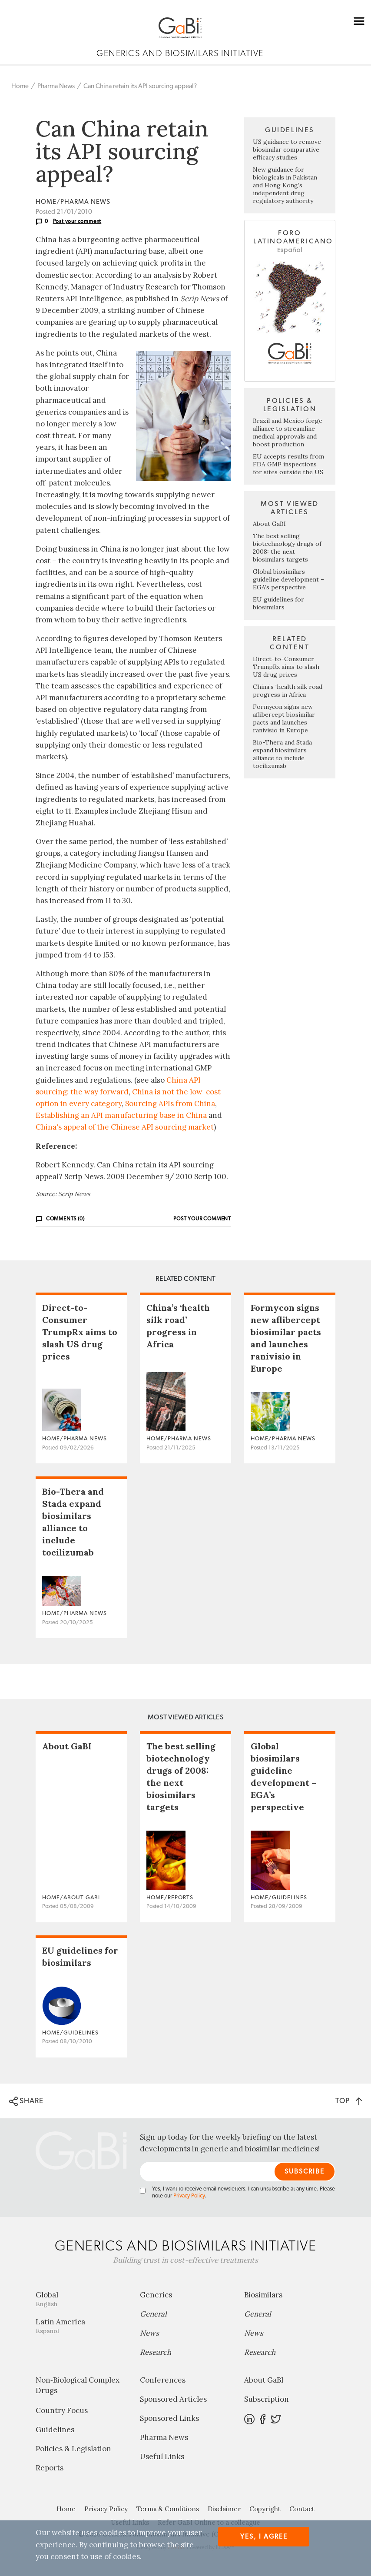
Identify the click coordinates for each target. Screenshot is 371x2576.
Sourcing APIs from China (170, 1103)
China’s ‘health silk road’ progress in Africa (288, 690)
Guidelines (55, 2429)
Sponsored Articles (173, 2399)
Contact (302, 2509)
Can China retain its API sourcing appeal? (140, 86)
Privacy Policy (189, 2196)
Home (20, 86)
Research (155, 2352)
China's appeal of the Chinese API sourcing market (125, 1127)
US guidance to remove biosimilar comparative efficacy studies (287, 149)
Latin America (81, 2326)
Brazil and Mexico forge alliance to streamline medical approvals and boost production (287, 432)
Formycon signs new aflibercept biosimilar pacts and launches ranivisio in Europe (284, 718)
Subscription (266, 2399)
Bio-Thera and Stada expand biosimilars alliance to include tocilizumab (282, 754)
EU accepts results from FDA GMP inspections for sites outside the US (288, 464)
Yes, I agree (264, 2536)
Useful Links (162, 2456)
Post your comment (77, 221)
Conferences (163, 2380)
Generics (156, 2295)
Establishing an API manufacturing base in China (121, 1115)
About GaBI (269, 524)
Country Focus (62, 2410)
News (149, 2333)
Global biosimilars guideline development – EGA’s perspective (288, 579)
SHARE (26, 2101)
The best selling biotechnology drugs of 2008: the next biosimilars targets (287, 547)
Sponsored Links (169, 2418)
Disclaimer (224, 2509)
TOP (348, 2100)
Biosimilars (263, 2295)
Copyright (265, 2509)
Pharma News (56, 86)
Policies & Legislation (73, 2448)
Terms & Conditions (167, 2509)
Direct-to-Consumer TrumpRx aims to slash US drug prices (286, 666)
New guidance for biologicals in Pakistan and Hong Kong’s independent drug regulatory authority (285, 185)
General (153, 2314)
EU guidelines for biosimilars (278, 603)
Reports (49, 2468)
